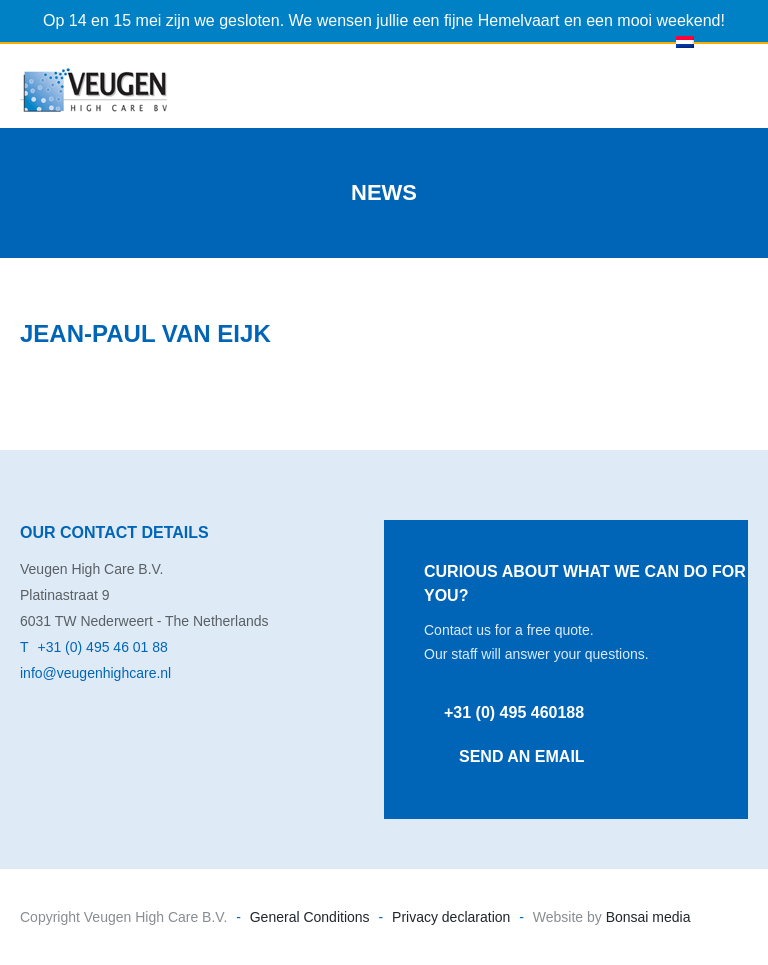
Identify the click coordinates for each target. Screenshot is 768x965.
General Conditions (310, 917)
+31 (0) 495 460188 (514, 712)
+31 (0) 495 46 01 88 (102, 647)
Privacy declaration (451, 917)
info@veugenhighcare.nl (95, 673)
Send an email (522, 756)
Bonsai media (646, 917)
